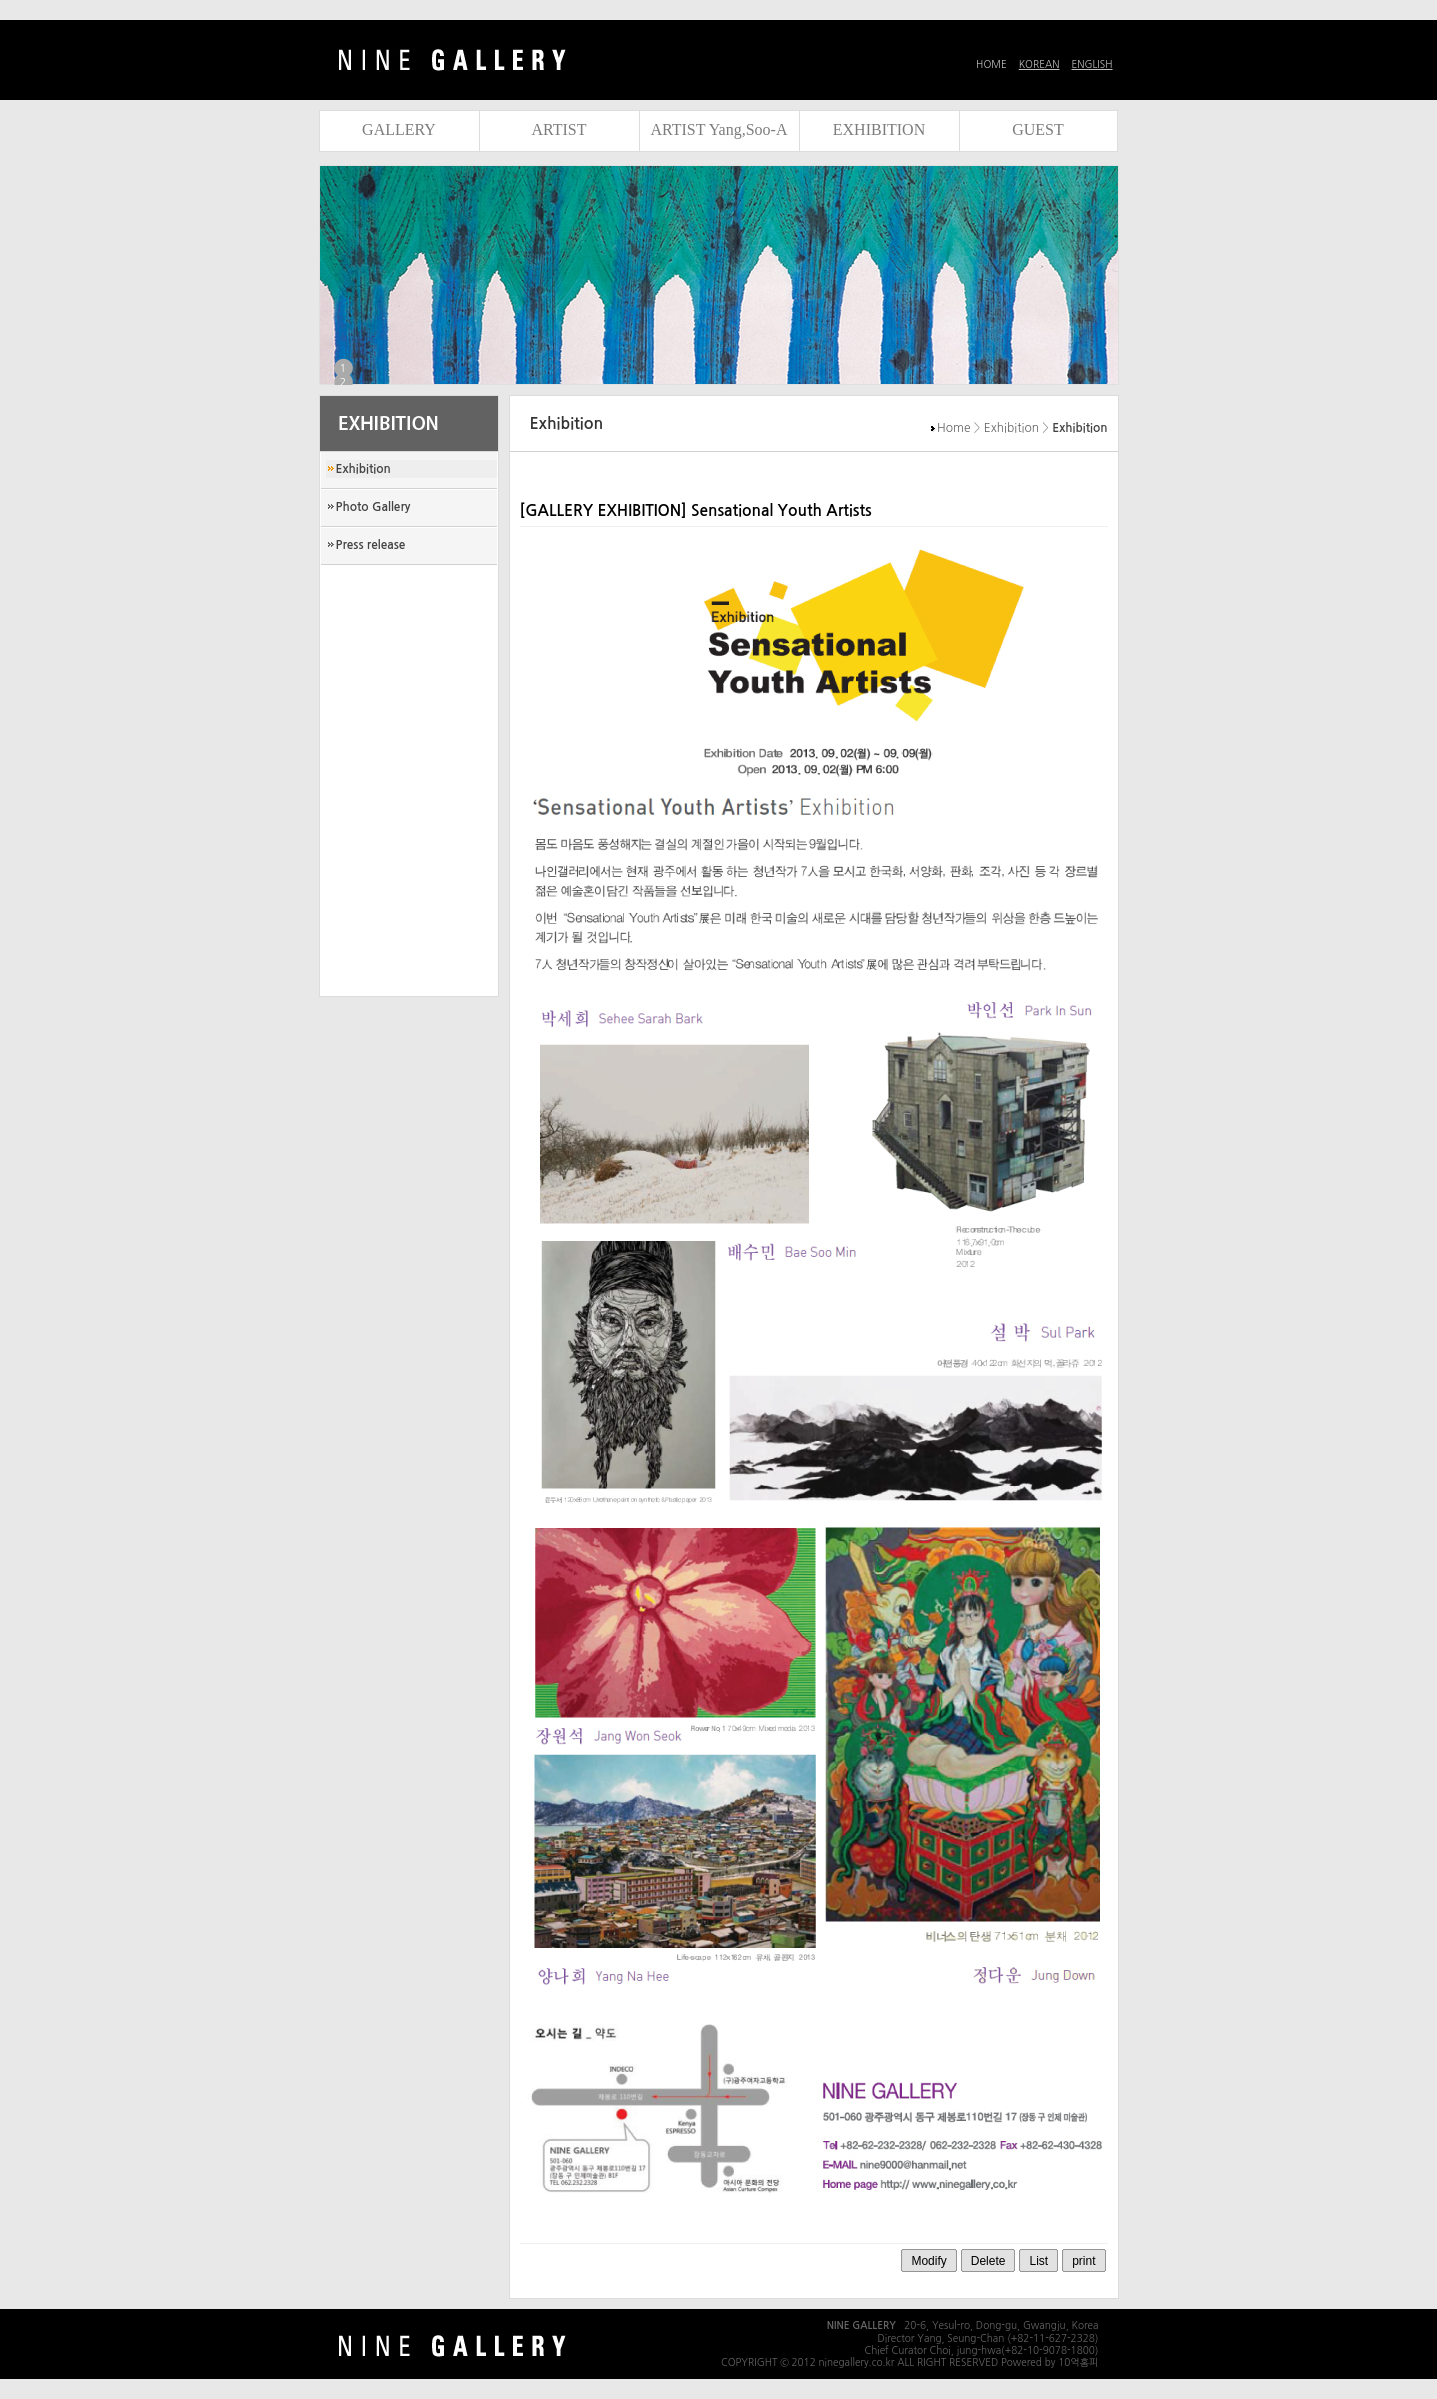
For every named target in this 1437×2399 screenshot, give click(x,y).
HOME (991, 64)
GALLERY (399, 129)
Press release (371, 545)
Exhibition (363, 469)
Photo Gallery (373, 507)
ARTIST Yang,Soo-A (719, 129)
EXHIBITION (879, 129)
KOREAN (1039, 64)
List (1038, 2261)
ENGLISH (1092, 64)
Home (953, 428)
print (1083, 2261)
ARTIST (558, 129)
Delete (988, 2261)
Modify (928, 2261)
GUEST (1038, 129)
